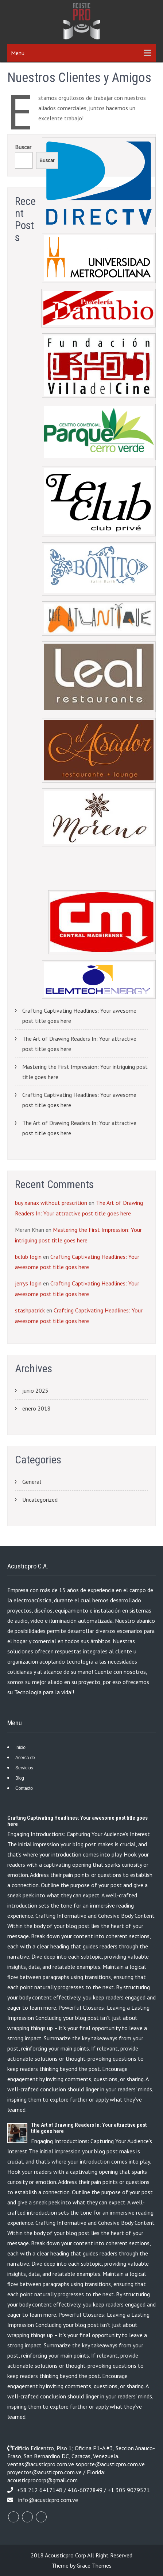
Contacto (24, 1788)
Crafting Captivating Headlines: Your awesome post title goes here (79, 1015)
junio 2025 (35, 1390)
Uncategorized (40, 1499)
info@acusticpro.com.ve (48, 2499)
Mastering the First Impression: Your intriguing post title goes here (85, 1072)
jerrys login (28, 1283)
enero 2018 (36, 1408)
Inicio (20, 1747)
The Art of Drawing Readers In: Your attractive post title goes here (79, 1043)
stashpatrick (30, 1310)
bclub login (28, 1256)
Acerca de (25, 1757)
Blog (19, 1778)
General (31, 1481)
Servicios (24, 1767)
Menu (17, 53)
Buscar (23, 147)
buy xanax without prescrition (51, 1202)
